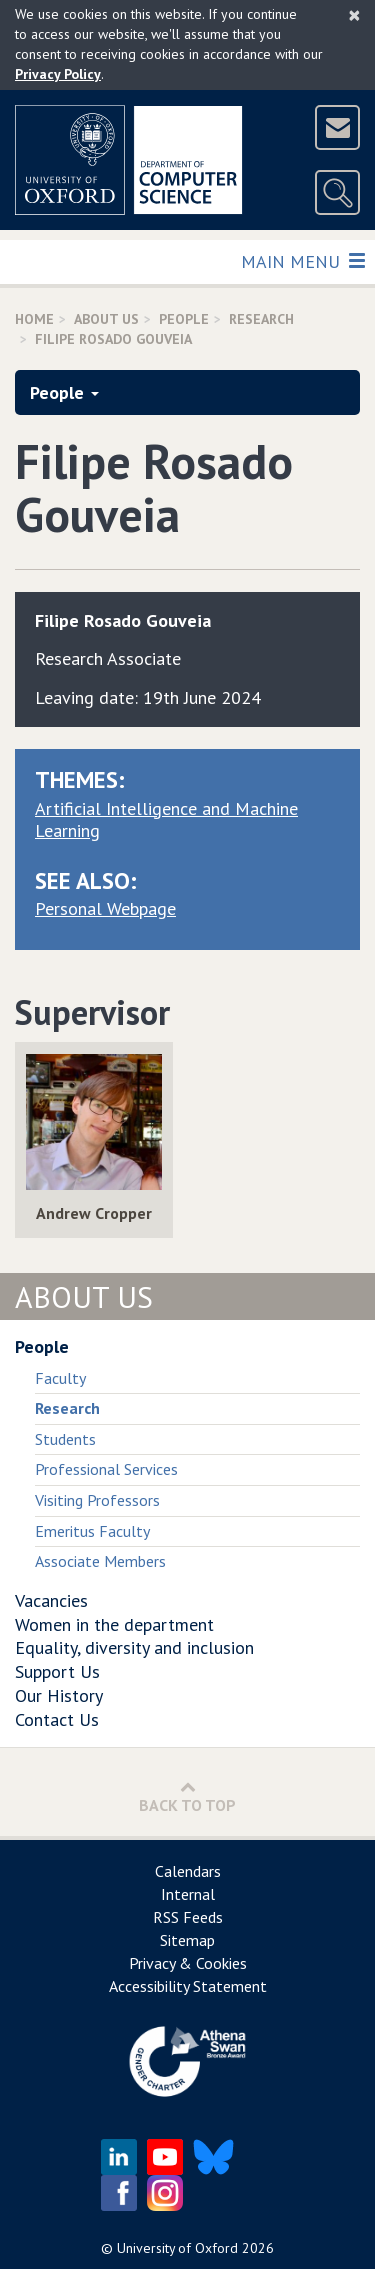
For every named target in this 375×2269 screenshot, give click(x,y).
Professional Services (106, 1469)
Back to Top (187, 1796)
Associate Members (100, 1561)
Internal (188, 1894)
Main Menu (302, 260)
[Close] (354, 15)
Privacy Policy (58, 74)
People (184, 319)
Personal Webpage (105, 908)
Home (34, 319)
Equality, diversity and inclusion (134, 1647)
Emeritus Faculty (92, 1531)
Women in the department (114, 1624)
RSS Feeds (188, 1917)
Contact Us (57, 1719)
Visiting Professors (97, 1500)
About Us (106, 319)
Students (65, 1439)
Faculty (60, 1378)
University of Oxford (177, 2248)
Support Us (57, 1671)
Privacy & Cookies (188, 1963)
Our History (59, 1695)
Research (261, 319)
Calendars (188, 1871)
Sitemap (187, 1940)
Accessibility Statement (188, 1986)
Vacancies (51, 1600)
